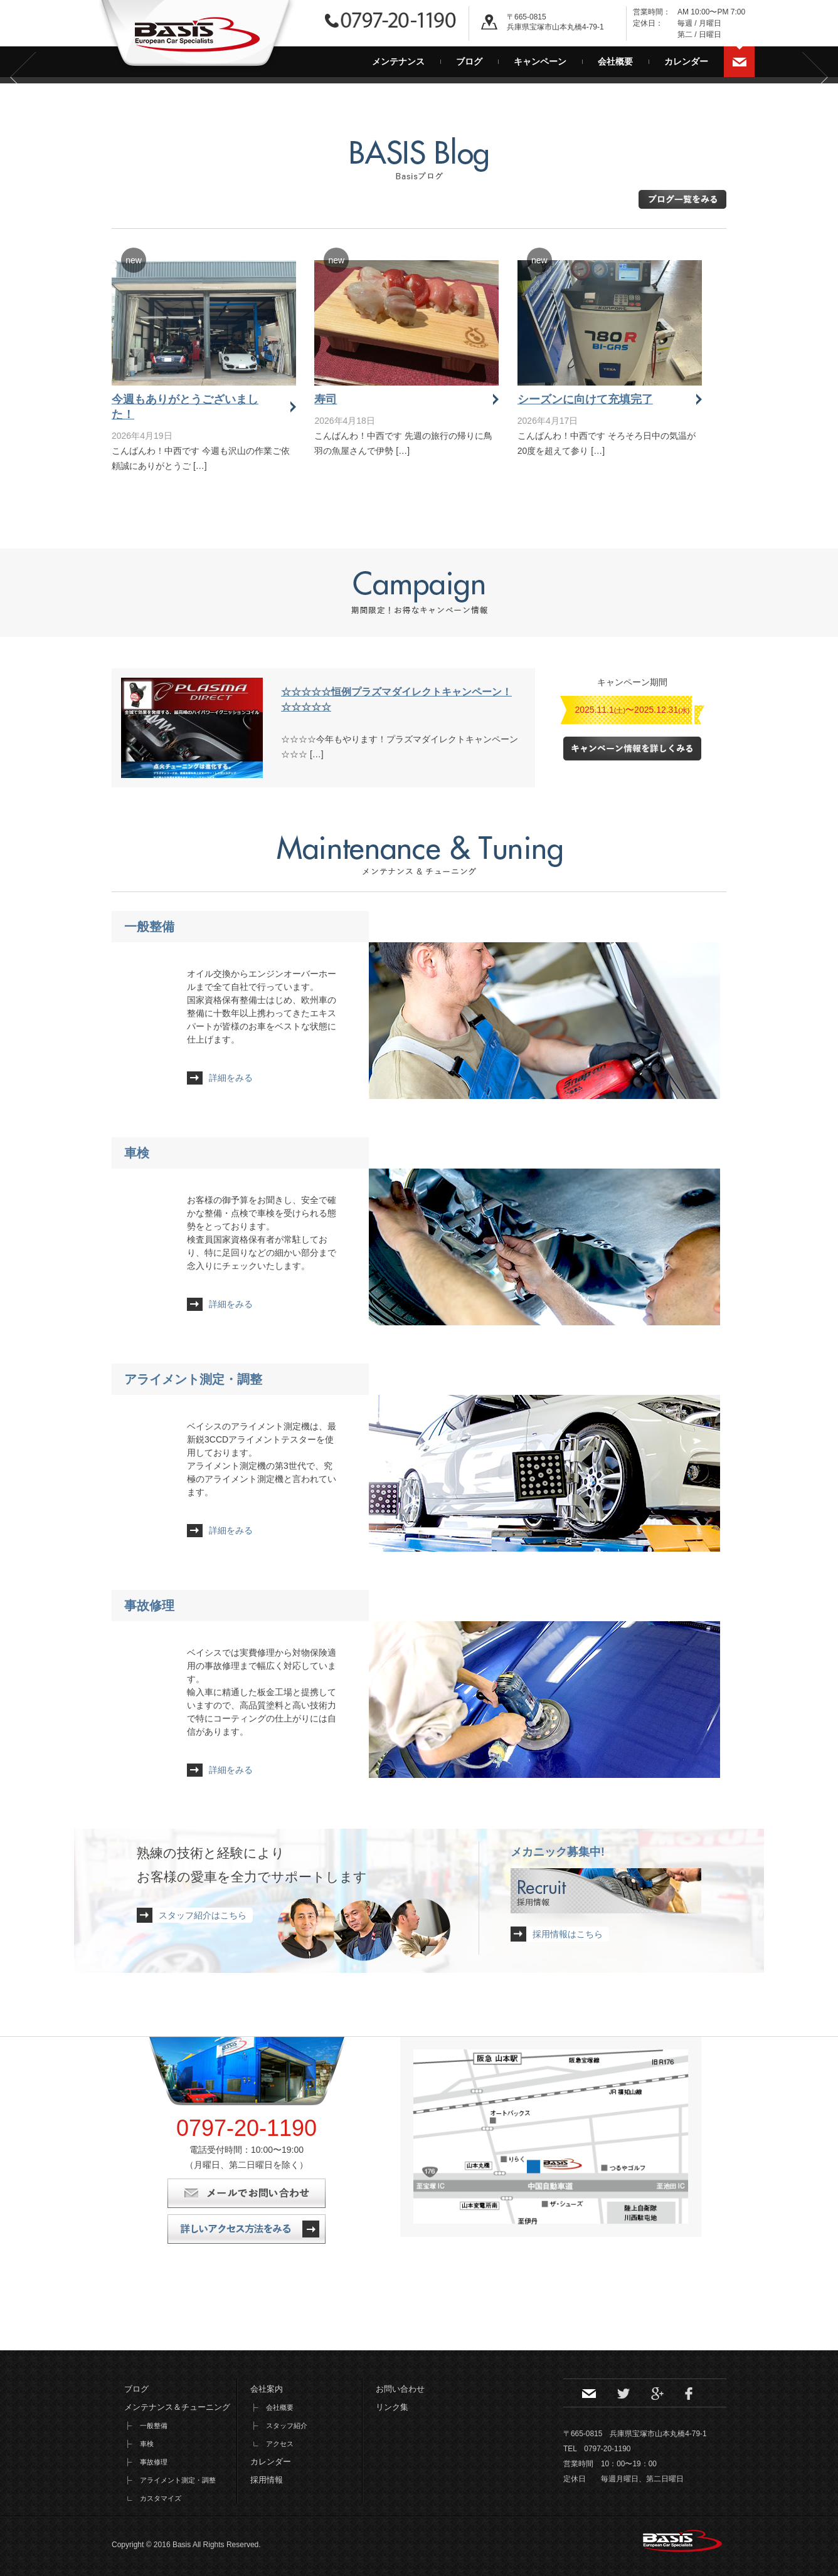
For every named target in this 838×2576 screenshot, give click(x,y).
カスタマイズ (160, 2498)
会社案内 (266, 2389)
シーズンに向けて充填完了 (585, 399)
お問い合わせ (739, 61)
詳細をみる (231, 1078)
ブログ (469, 61)
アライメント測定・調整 (193, 1379)
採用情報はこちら (568, 1934)
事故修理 (149, 1605)
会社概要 (615, 61)
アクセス (280, 2443)
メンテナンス (398, 61)
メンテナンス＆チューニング (177, 2407)
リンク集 (392, 2407)
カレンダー (686, 61)
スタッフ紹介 (286, 2425)
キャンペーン (540, 61)
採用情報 (266, 2480)
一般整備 (149, 926)
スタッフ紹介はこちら (203, 1915)
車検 (136, 1153)
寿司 (325, 399)
